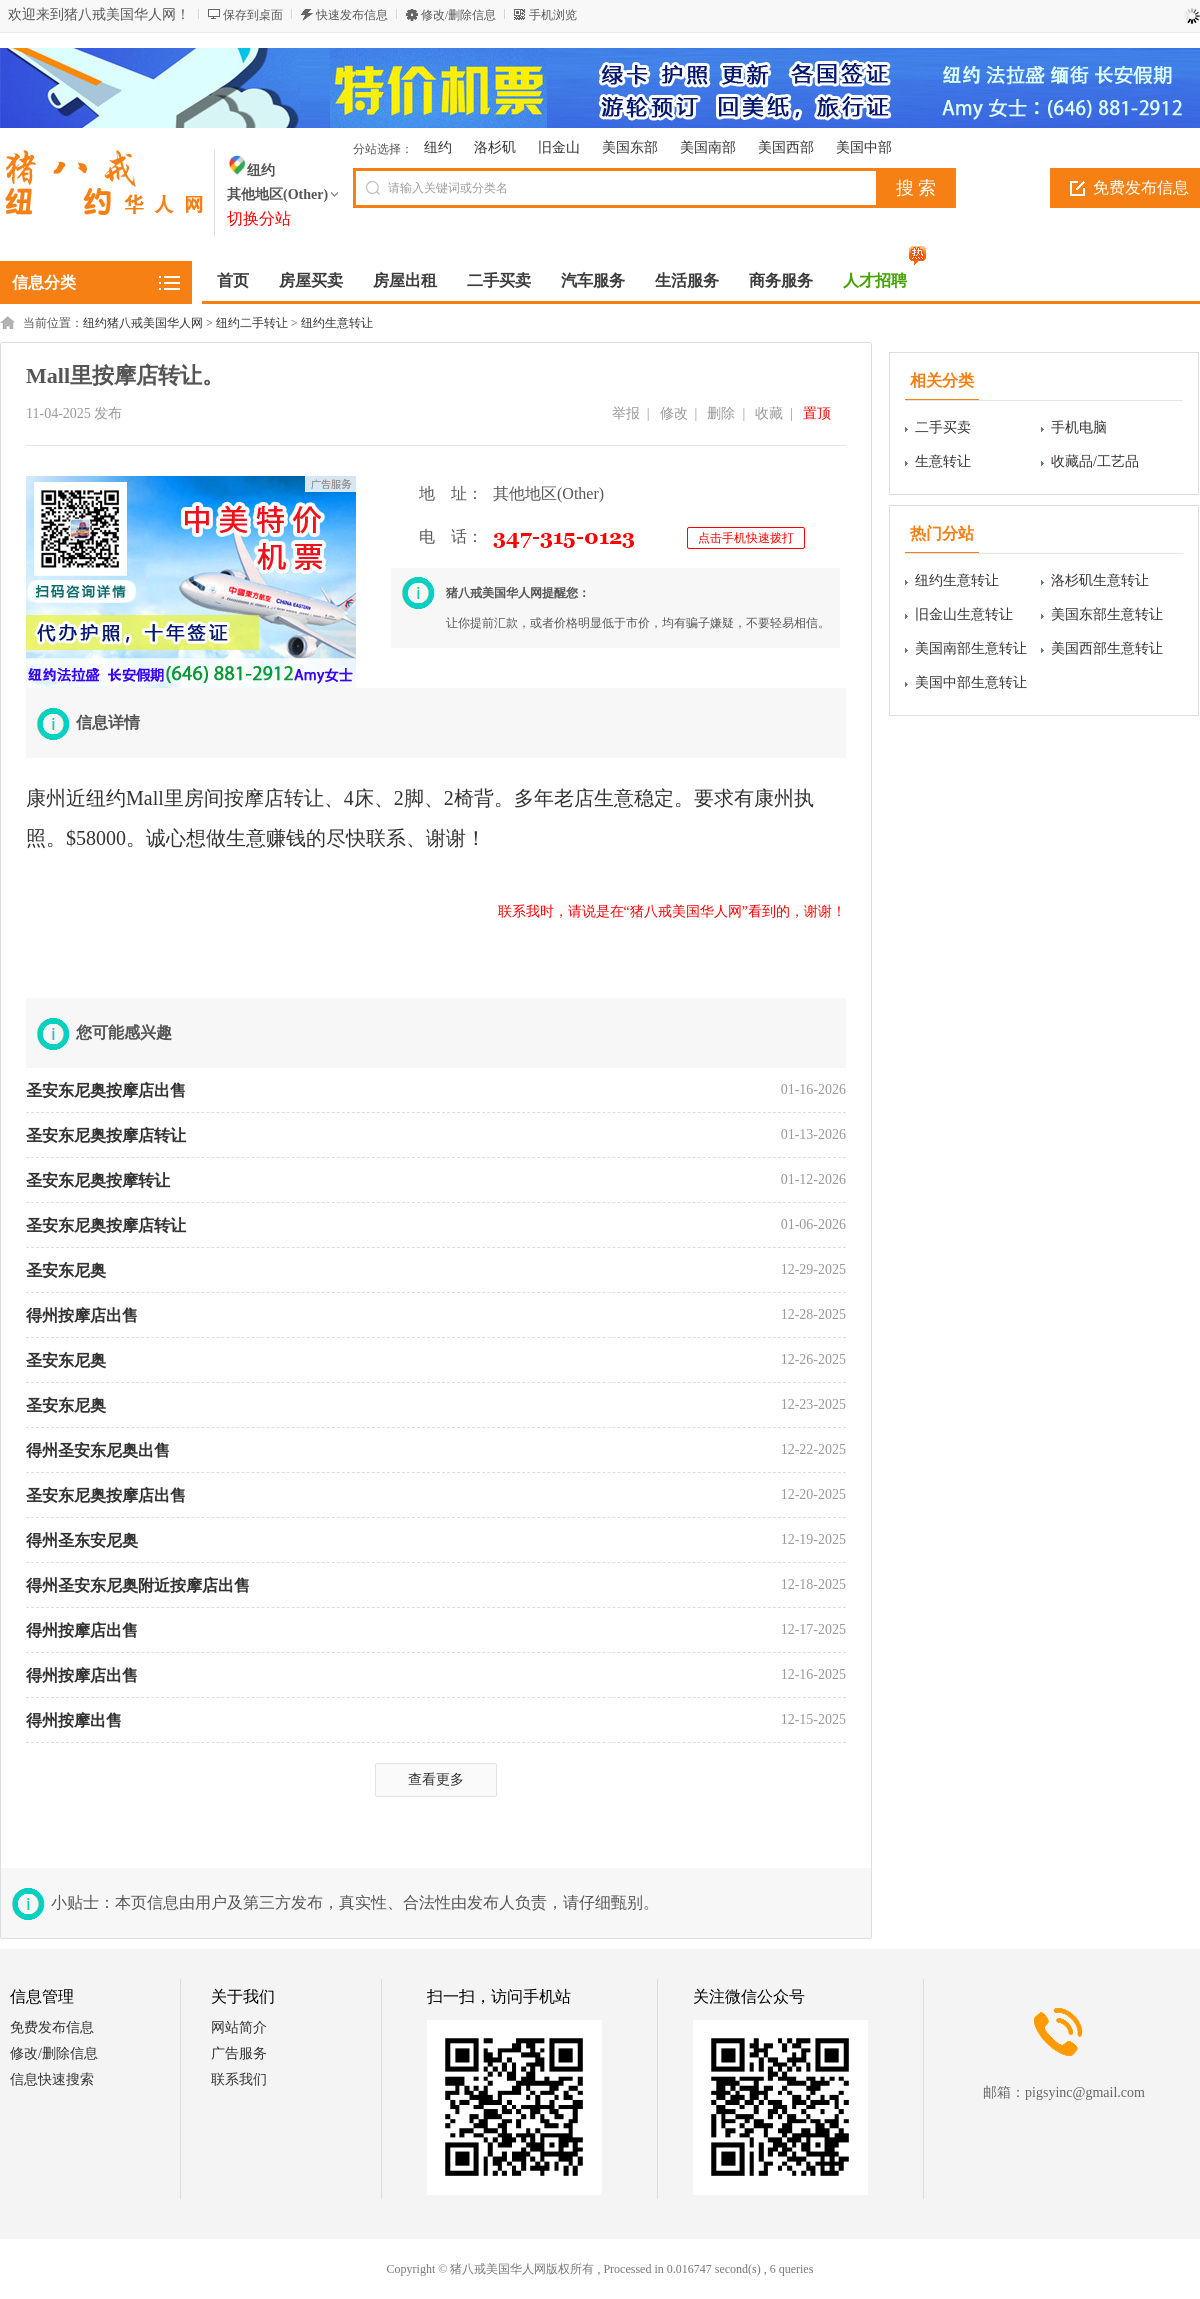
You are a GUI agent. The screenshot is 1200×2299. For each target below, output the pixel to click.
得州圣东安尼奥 (82, 1540)
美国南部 (708, 147)
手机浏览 (553, 15)
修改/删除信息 (458, 15)
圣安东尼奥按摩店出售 (106, 1090)
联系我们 (239, 2079)
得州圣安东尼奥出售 (98, 1450)
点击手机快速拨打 (746, 538)
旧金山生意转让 (964, 614)
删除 (721, 413)
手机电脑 (1079, 427)
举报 (626, 413)
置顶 (817, 413)
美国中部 (864, 147)
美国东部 (630, 147)
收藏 (769, 413)
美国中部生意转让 (971, 682)
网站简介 (239, 2027)
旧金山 (559, 147)
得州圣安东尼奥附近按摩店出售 (138, 1585)
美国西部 (786, 147)
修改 (674, 413)
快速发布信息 (352, 15)
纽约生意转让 (337, 323)
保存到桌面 (253, 15)
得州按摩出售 (74, 1720)
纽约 (438, 147)
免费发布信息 (52, 2027)
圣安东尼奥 (66, 1270)
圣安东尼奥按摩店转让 (106, 1135)
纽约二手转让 (252, 323)
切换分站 (259, 218)
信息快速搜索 (52, 2079)
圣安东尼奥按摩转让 (98, 1180)
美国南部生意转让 (971, 648)
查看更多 (436, 1779)
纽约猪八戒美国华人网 (143, 323)
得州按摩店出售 (82, 1315)
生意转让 (943, 461)
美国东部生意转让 (1107, 614)
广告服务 (239, 2053)
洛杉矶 (495, 147)
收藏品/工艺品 (1095, 461)
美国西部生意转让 (1107, 648)
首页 (233, 280)
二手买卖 (943, 427)
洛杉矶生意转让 (1100, 580)
